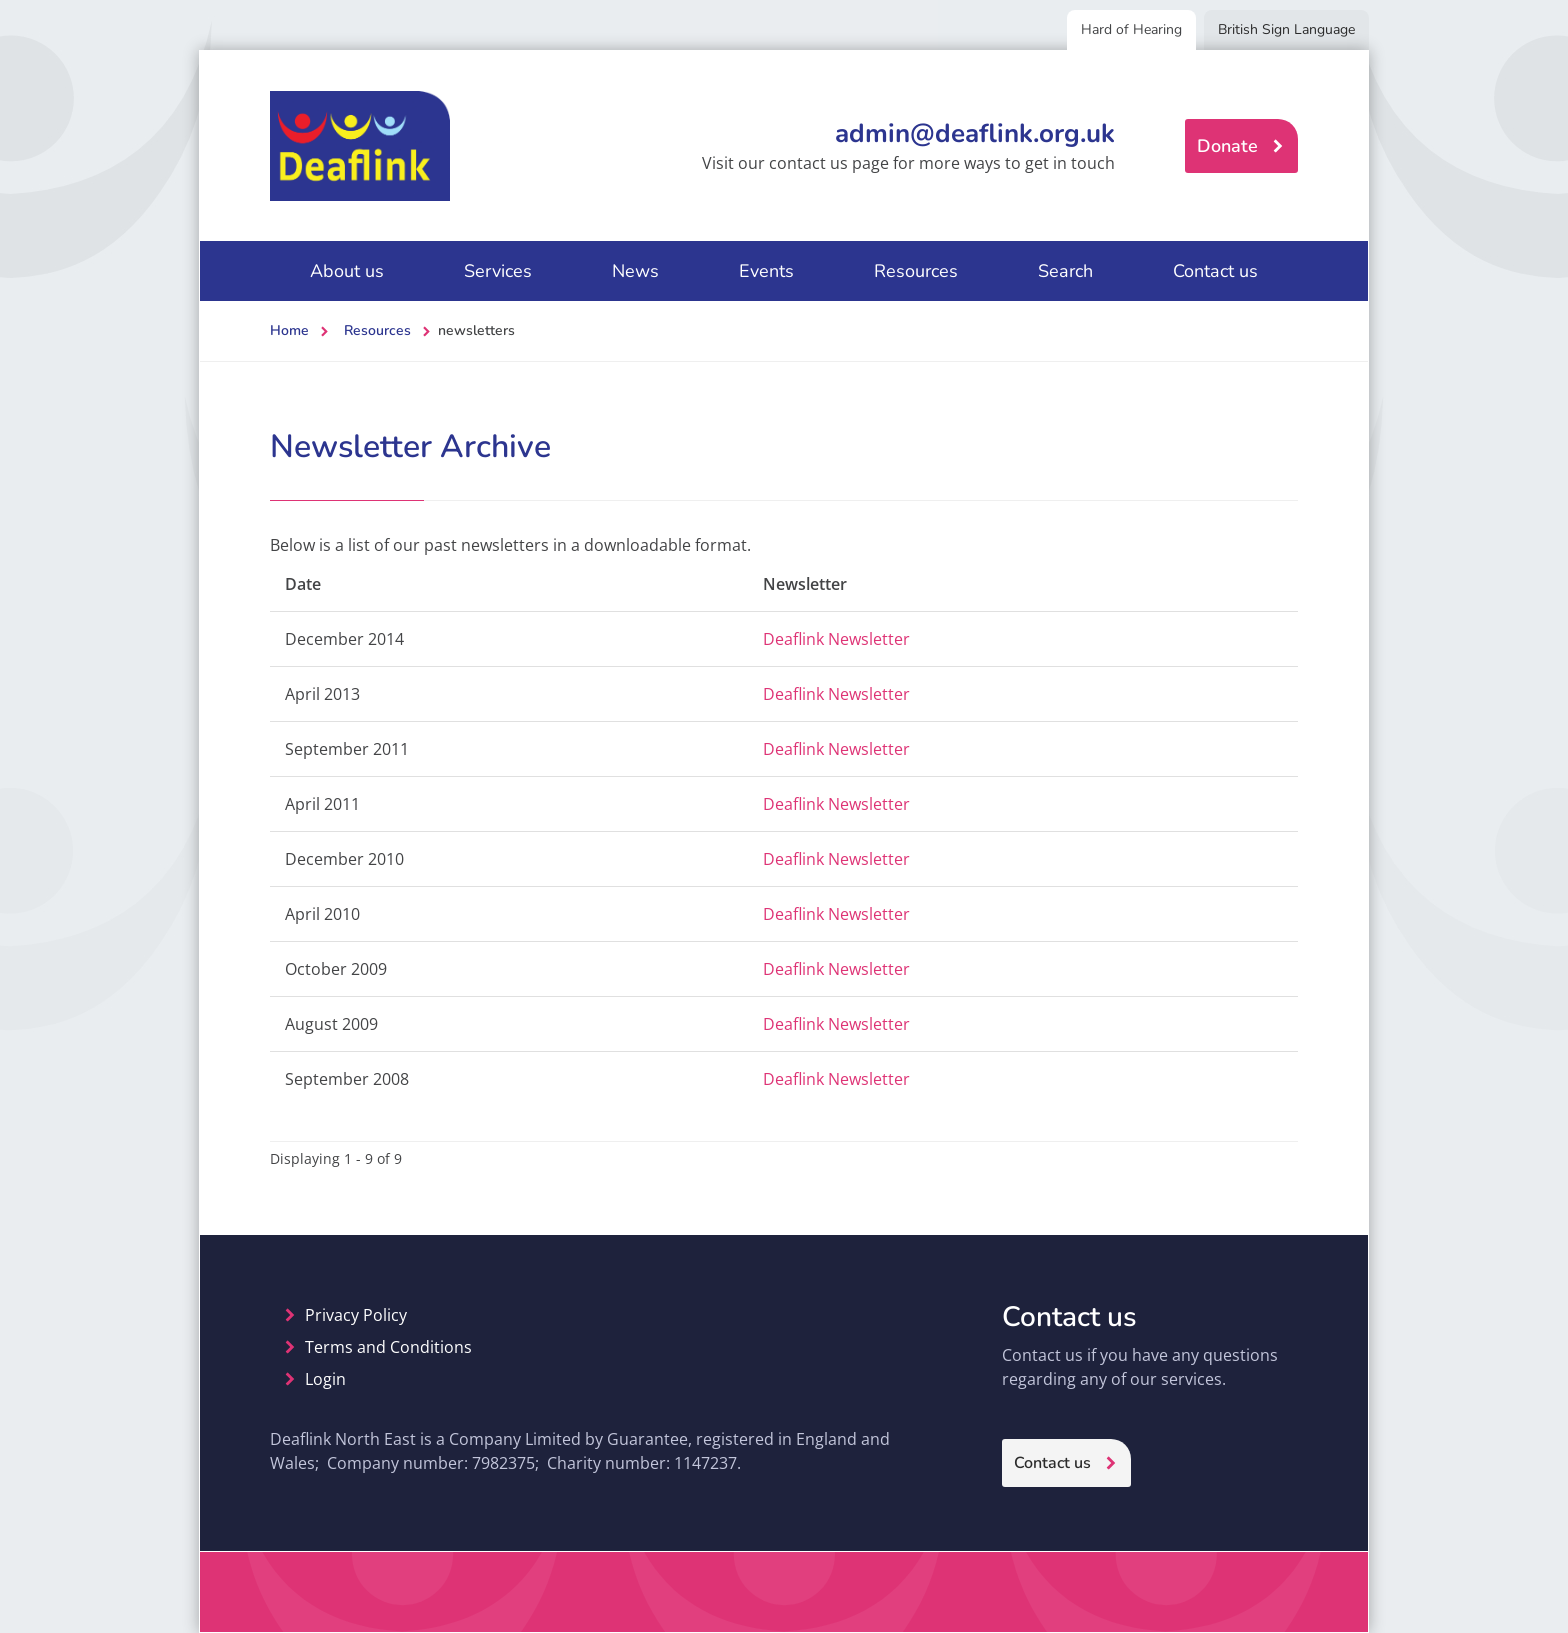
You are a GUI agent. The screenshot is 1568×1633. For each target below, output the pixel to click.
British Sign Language (1286, 29)
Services (498, 271)
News (635, 271)
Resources (916, 271)
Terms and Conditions (388, 1347)
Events (766, 271)
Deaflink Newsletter (836, 639)
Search (1065, 271)
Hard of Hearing (1131, 29)
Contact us (1215, 271)
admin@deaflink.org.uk (975, 133)
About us (347, 271)
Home (289, 330)
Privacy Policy (356, 1315)
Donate (1227, 146)
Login (325, 1379)
